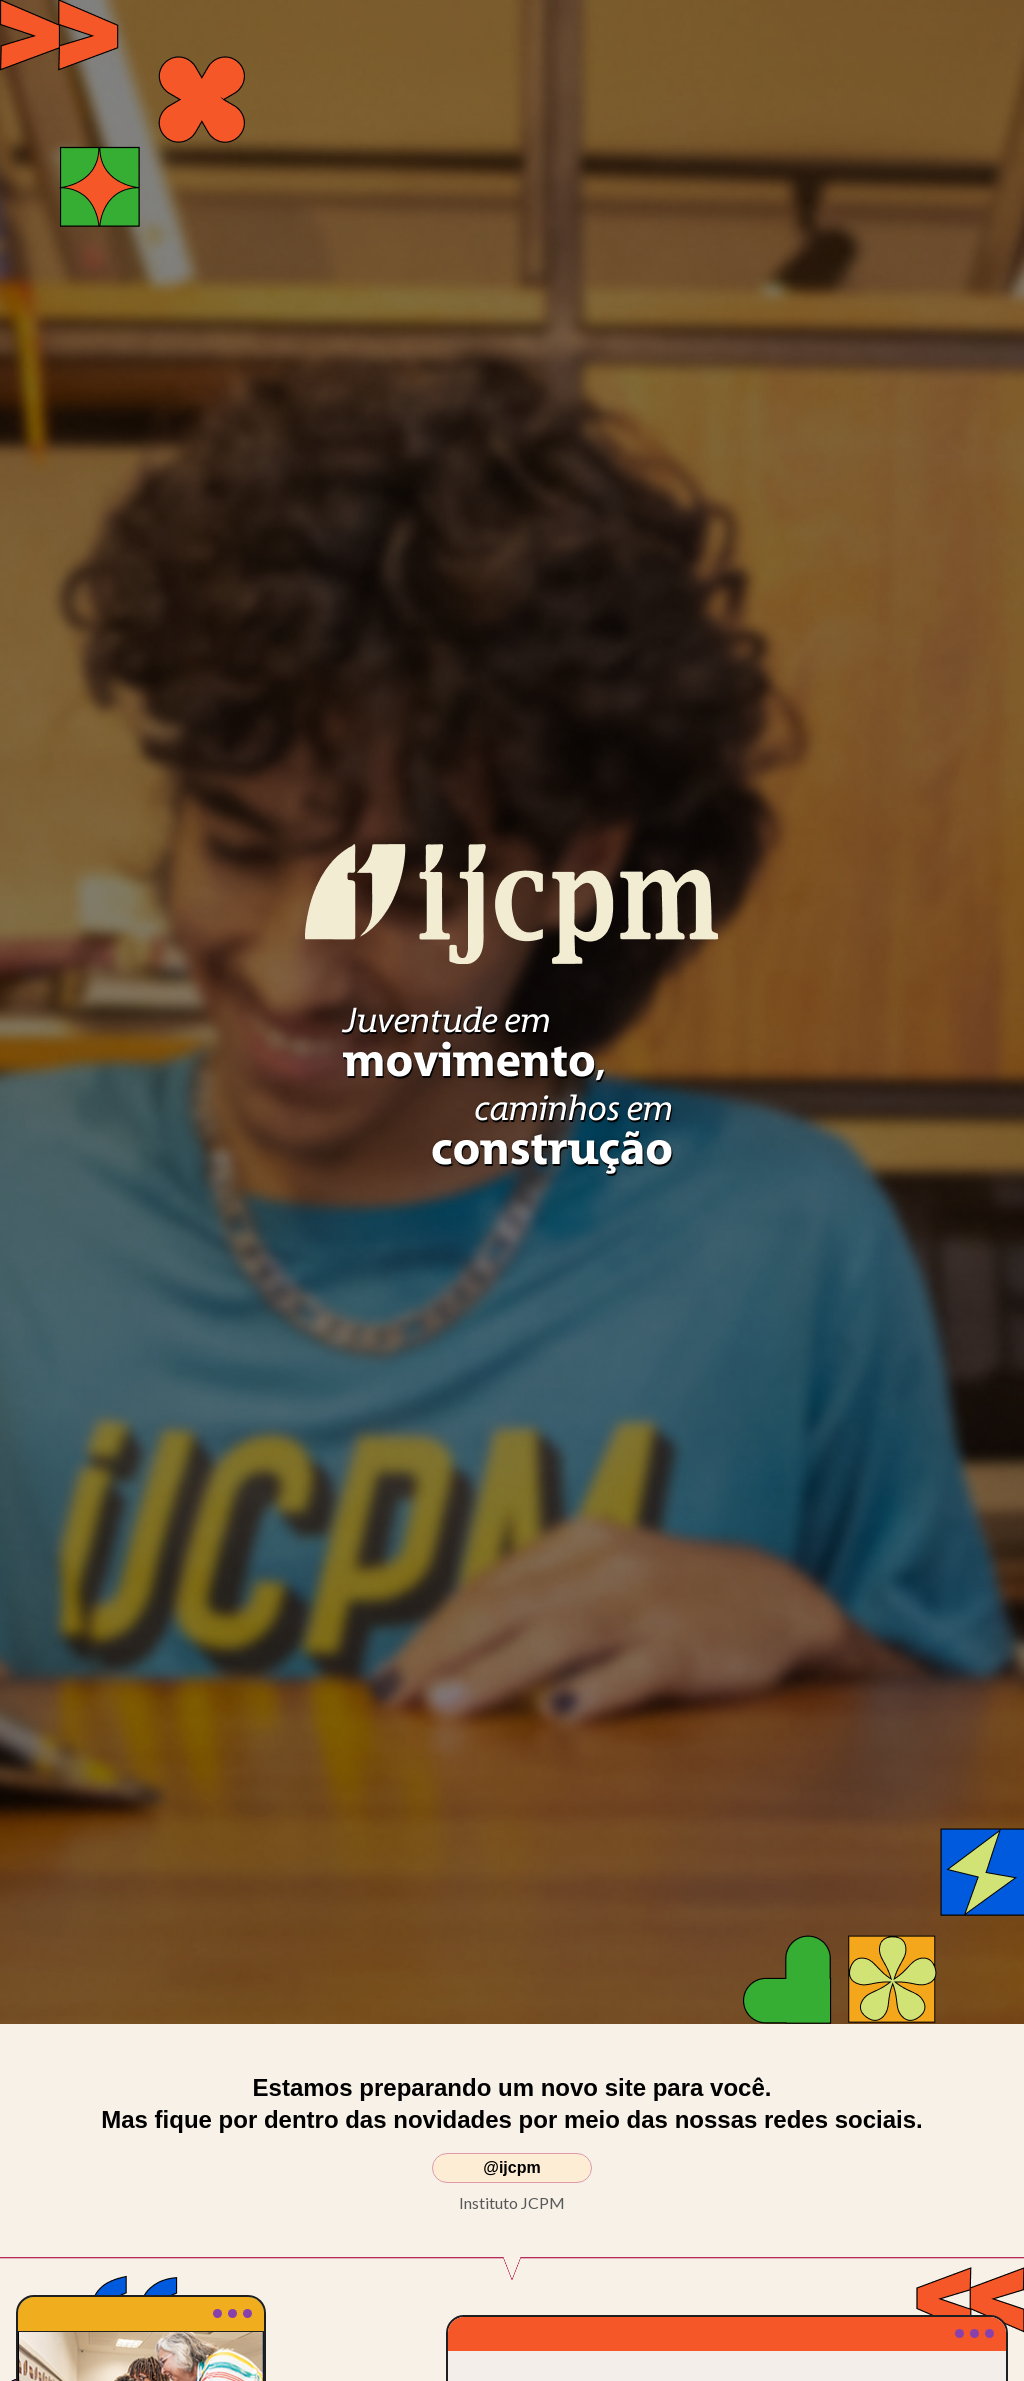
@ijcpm (511, 2167)
